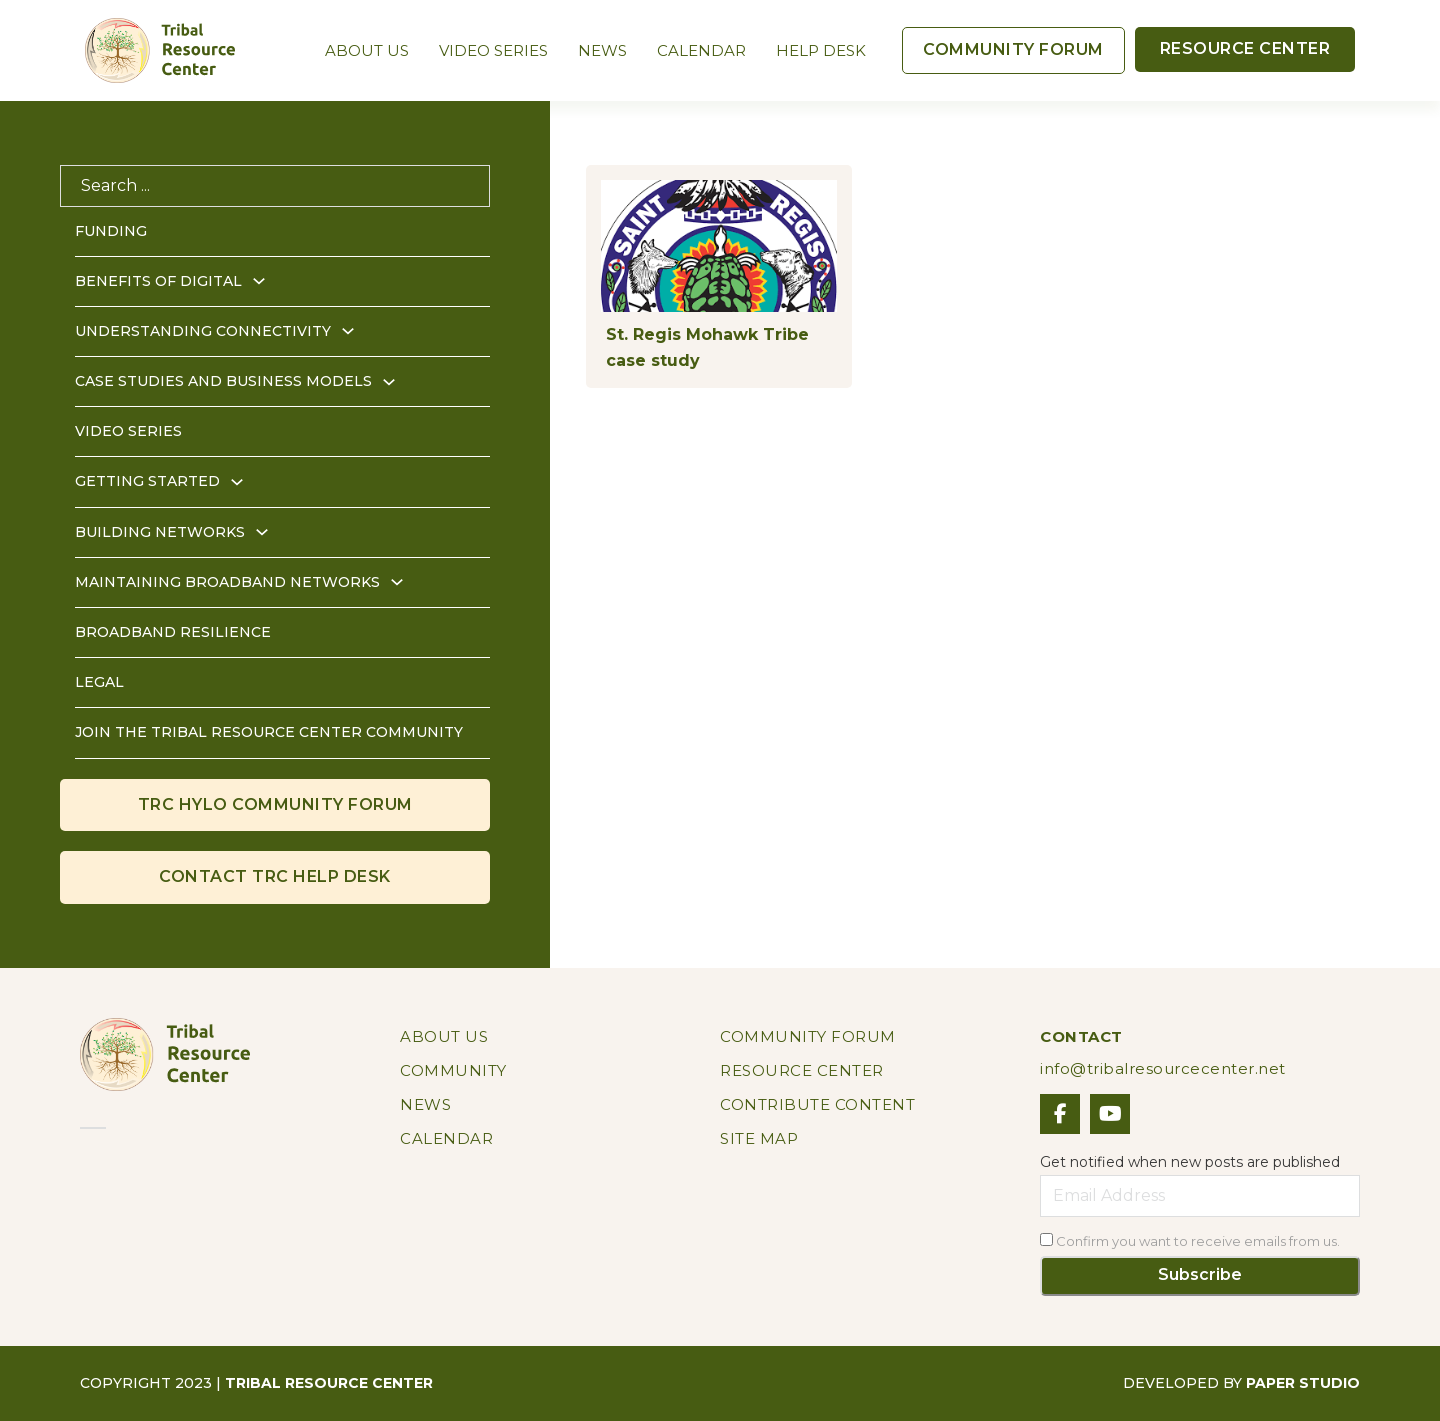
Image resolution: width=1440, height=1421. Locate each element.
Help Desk (821, 50)
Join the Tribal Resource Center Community (269, 732)
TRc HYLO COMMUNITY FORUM (275, 804)
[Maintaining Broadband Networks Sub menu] (397, 582)
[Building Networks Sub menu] (262, 532)
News (602, 50)
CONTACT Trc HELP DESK (275, 876)
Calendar (701, 50)
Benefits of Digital (158, 281)
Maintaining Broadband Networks (227, 582)
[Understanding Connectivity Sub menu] (348, 331)
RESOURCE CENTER (1245, 48)
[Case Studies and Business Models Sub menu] (389, 382)
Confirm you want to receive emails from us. (1190, 1241)
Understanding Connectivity (203, 331)
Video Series (493, 50)
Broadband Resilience (173, 632)
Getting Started (147, 481)
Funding (111, 231)
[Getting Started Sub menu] (237, 482)
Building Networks (160, 532)
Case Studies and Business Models (223, 381)
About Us (367, 50)
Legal (99, 682)
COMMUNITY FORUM (1013, 49)
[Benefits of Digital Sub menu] (259, 281)
